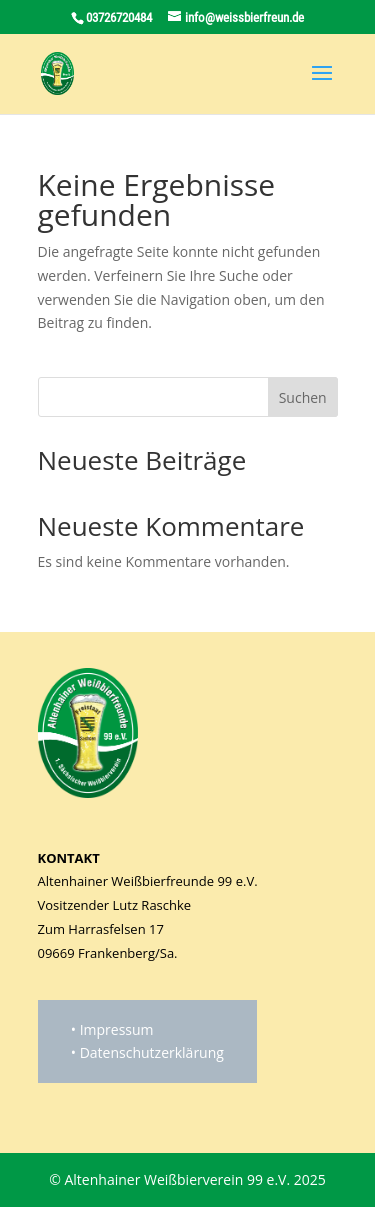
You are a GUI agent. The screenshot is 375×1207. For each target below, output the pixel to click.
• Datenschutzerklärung (147, 1052)
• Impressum (112, 1029)
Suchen (303, 397)
